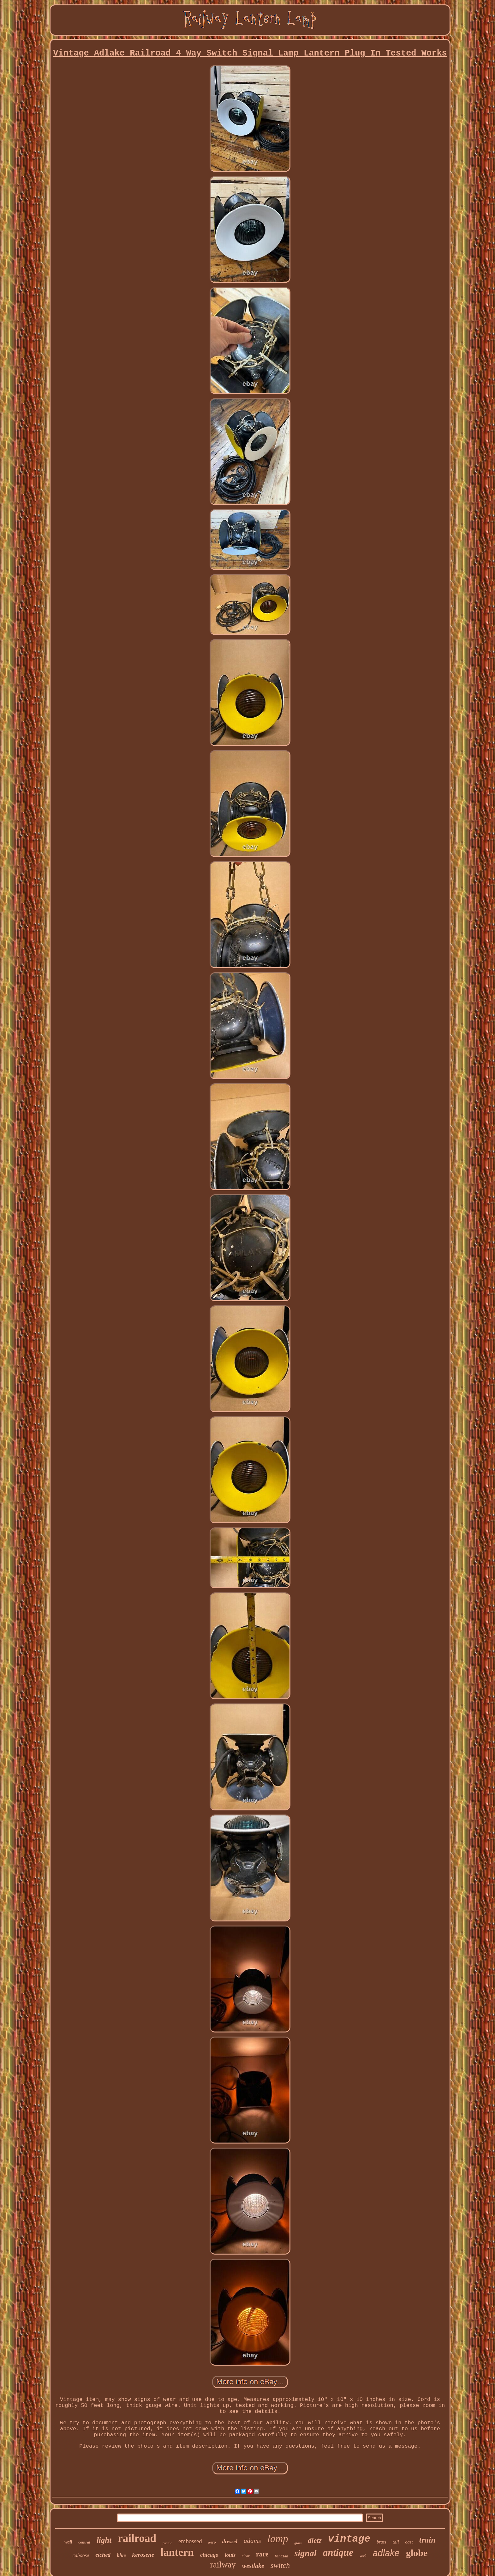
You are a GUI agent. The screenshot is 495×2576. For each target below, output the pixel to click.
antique (338, 2552)
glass (298, 2543)
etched (102, 2555)
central (84, 2542)
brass (381, 2542)
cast (409, 2541)
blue (121, 2555)
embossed (190, 2541)
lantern (177, 2552)
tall (396, 2541)
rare (262, 2554)
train (427, 2539)
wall (68, 2542)
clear (246, 2556)
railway (223, 2564)
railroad (137, 2538)
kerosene (143, 2554)
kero (212, 2542)
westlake (253, 2565)
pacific (167, 2543)
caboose (81, 2555)
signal (306, 2553)
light (104, 2540)
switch (280, 2565)
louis (230, 2555)
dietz (314, 2540)
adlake (386, 2553)
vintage (349, 2539)
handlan (281, 2556)
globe (416, 2553)
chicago (209, 2555)
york (363, 2556)
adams (252, 2540)
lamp (277, 2538)
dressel (229, 2541)
